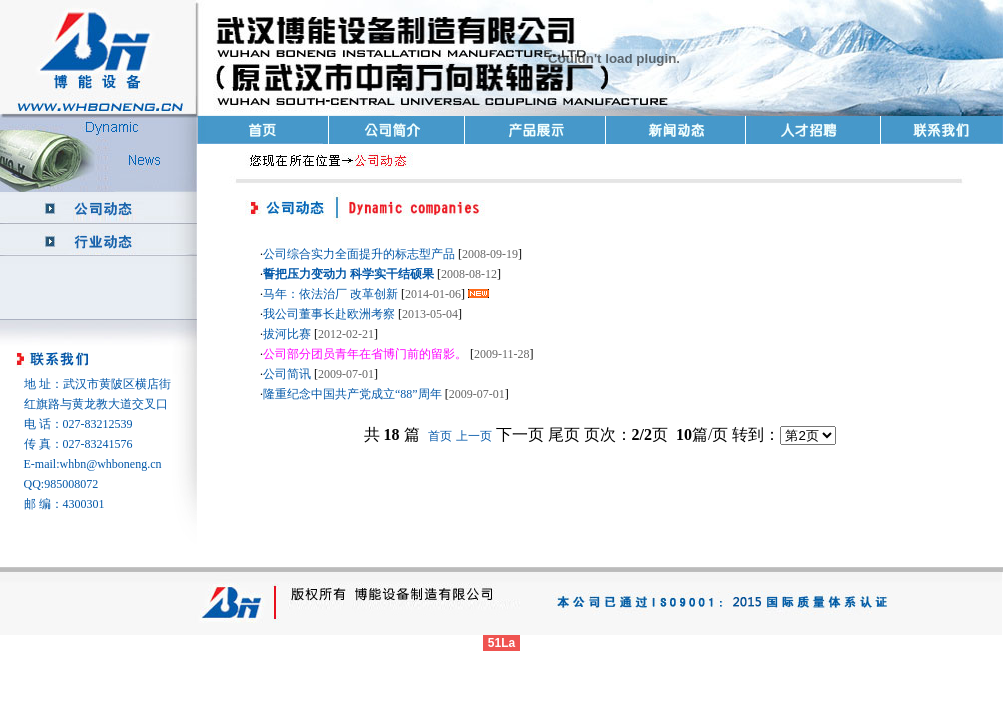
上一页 (474, 436)
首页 (440, 436)
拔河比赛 (287, 334)
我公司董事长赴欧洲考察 (329, 314)
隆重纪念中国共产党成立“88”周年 (352, 394)
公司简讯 (287, 374)
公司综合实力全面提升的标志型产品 (359, 254)
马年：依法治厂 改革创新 (330, 294)
